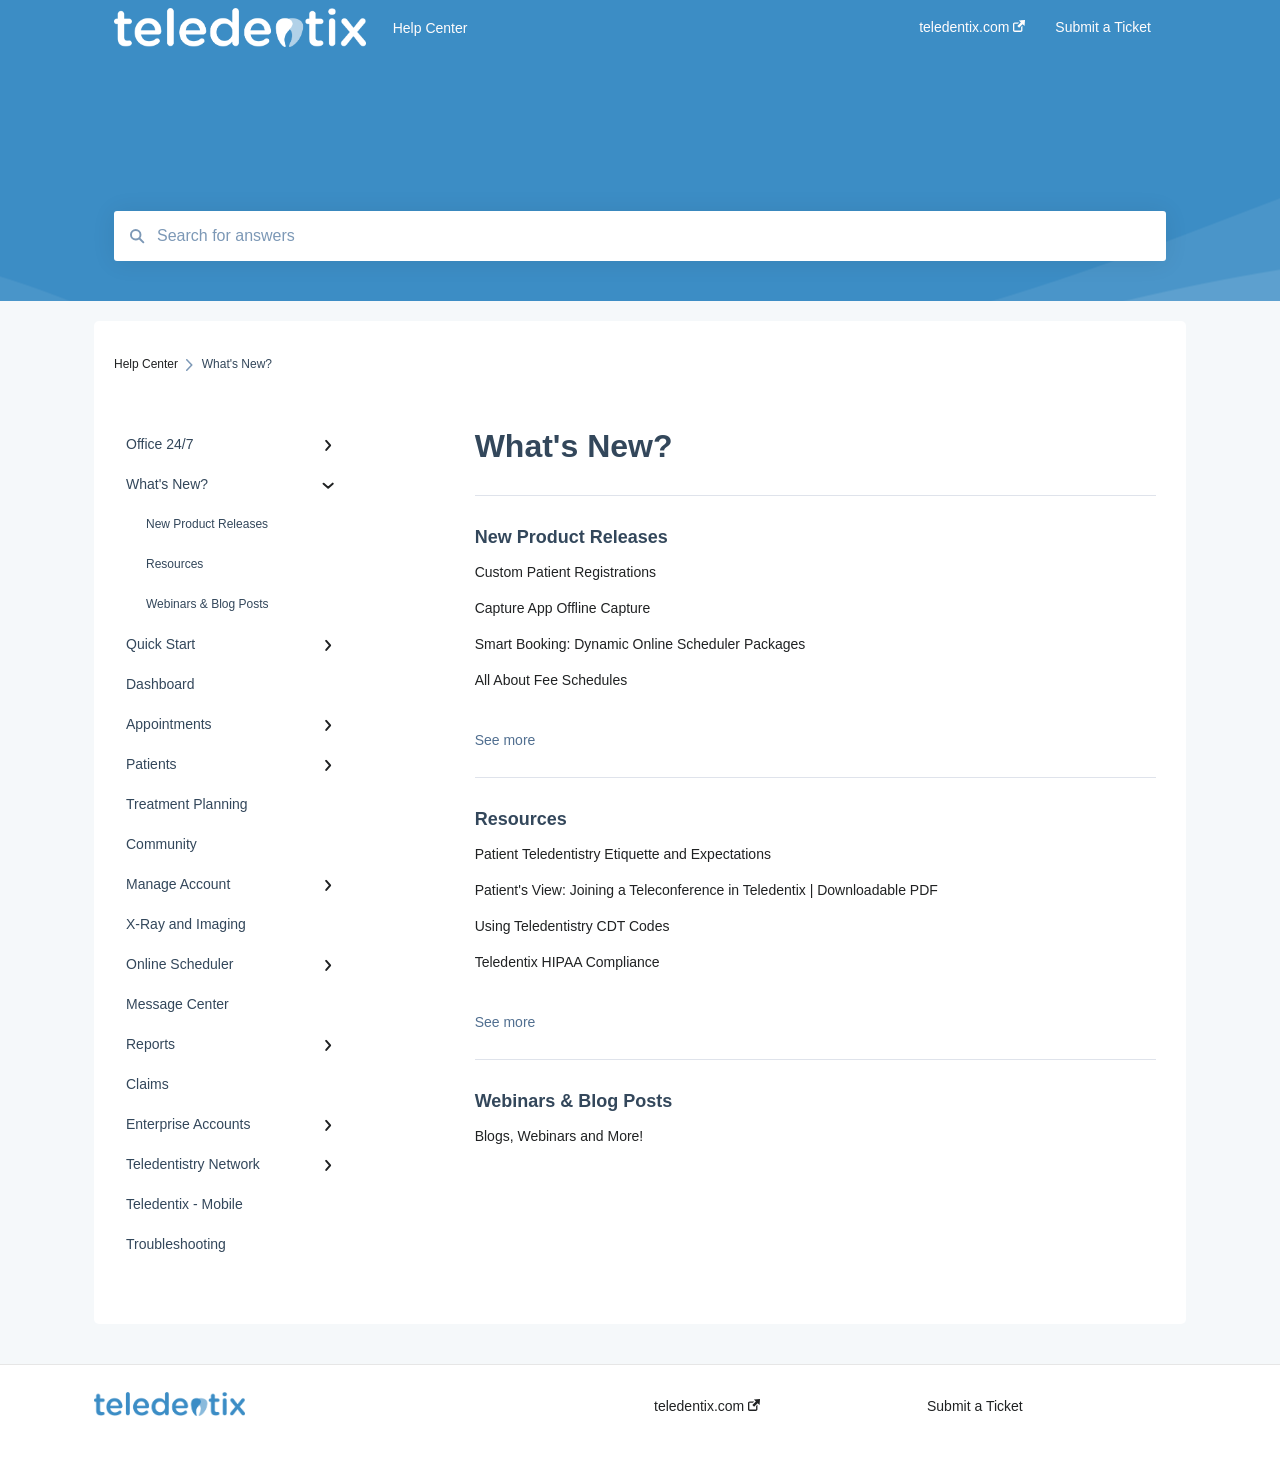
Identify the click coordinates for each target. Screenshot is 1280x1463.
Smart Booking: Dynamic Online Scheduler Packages (640, 644)
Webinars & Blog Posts (207, 604)
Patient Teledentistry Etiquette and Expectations (623, 854)
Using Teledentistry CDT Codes (572, 926)
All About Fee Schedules (551, 680)
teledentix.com (707, 1406)
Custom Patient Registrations (565, 572)
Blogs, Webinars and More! (559, 1136)
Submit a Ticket (975, 1406)
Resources (174, 564)
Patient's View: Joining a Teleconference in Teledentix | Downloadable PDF (706, 890)
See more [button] (505, 740)
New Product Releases (207, 524)
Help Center (430, 28)
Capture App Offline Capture (563, 608)
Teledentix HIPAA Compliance (567, 962)
